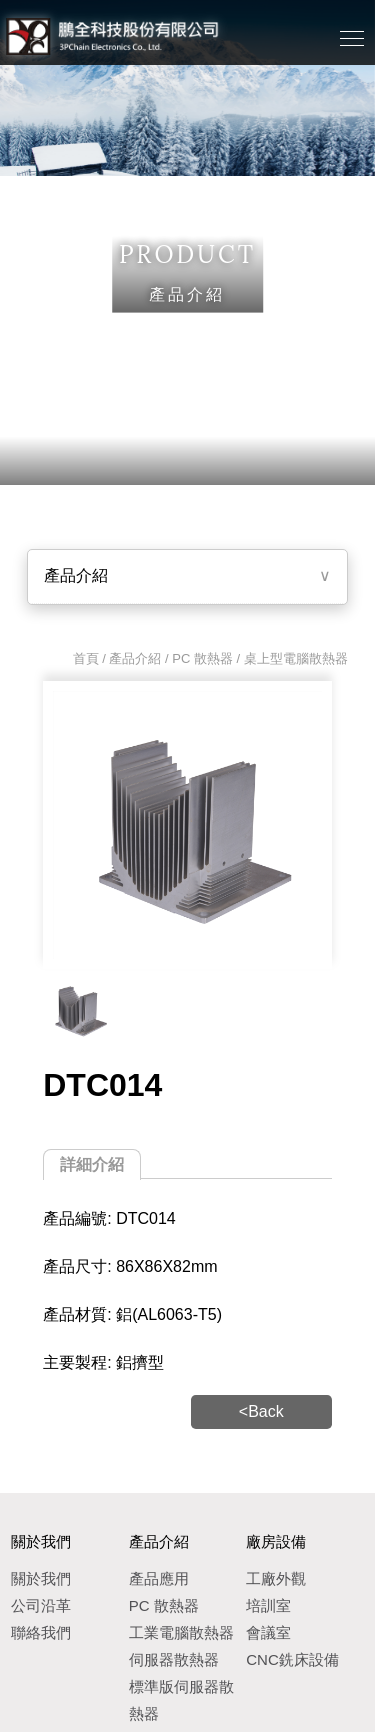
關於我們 (41, 1578)
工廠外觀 (276, 1578)
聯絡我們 (41, 1632)
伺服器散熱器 (174, 1659)
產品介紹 (76, 575)
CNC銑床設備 (292, 1659)
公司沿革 (41, 1605)
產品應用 (159, 1578)
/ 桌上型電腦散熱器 (290, 658)
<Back (261, 1411)
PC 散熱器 (202, 658)
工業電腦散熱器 (181, 1632)
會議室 (268, 1632)
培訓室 (268, 1605)
